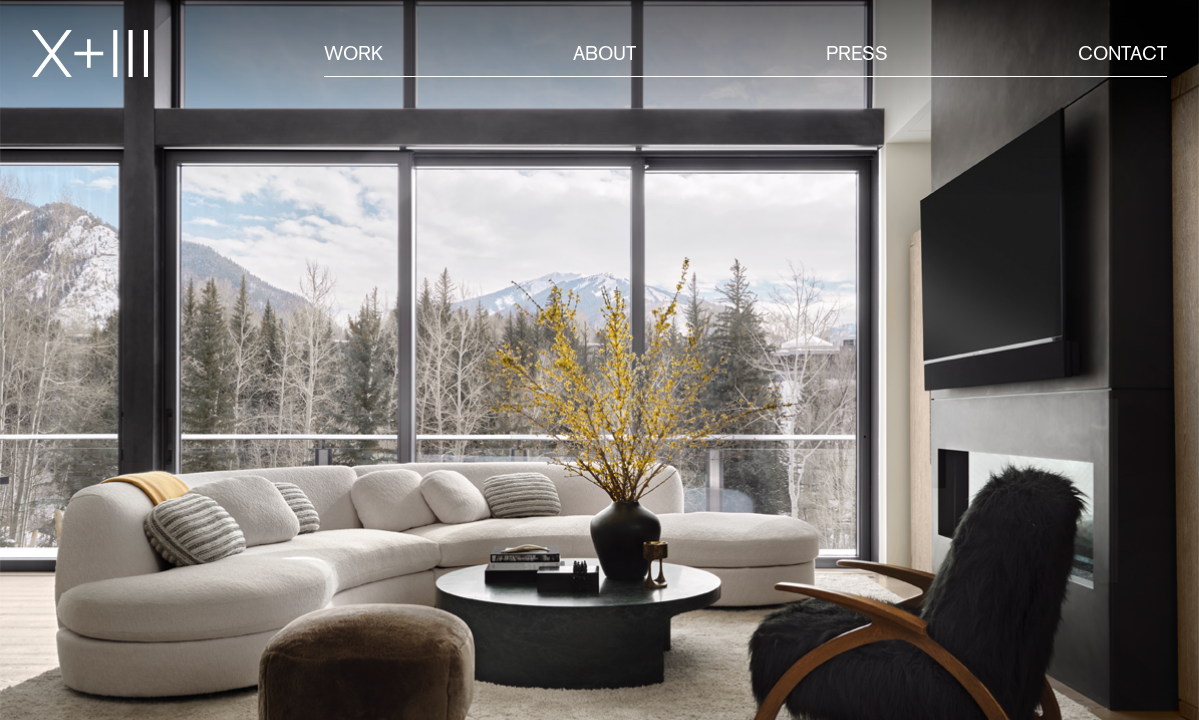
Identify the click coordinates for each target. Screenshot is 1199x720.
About (604, 53)
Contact (1122, 53)
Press (857, 53)
